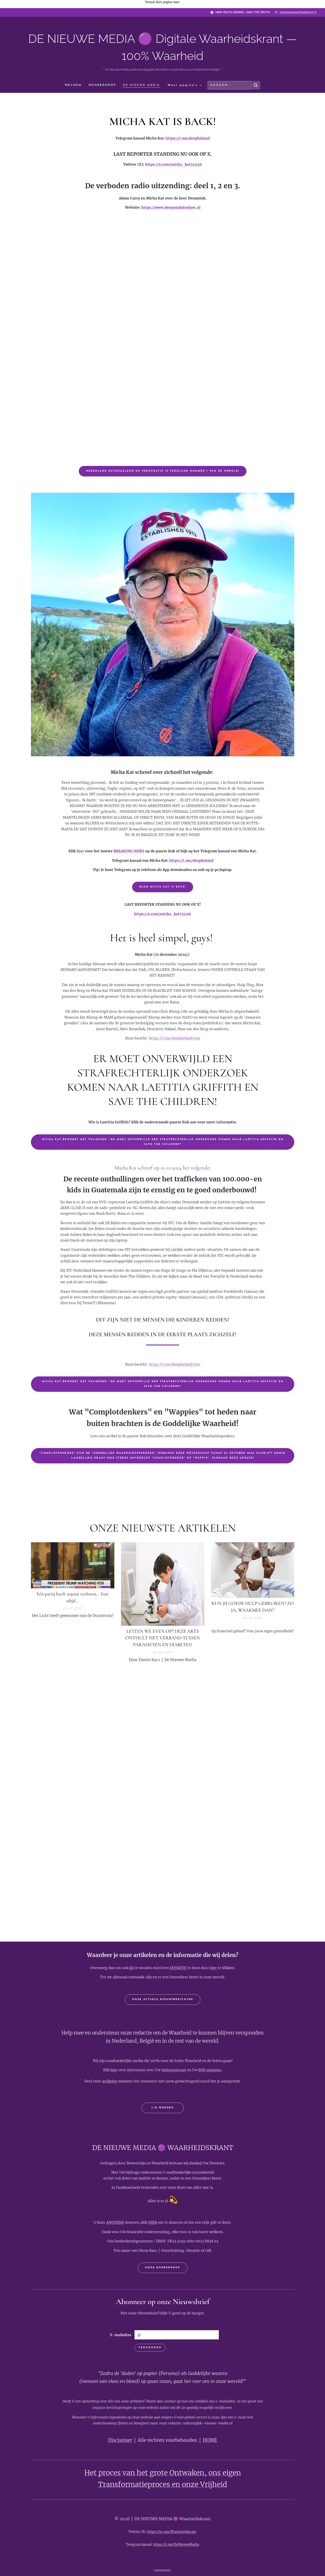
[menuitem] (71, 85)
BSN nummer (209, 2070)
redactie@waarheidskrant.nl (298, 12)
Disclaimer (120, 2440)
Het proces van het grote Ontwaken (144, 2472)
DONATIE (178, 1968)
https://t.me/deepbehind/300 (174, 1364)
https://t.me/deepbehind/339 (174, 1038)
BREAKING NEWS (128, 851)
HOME (210, 2440)
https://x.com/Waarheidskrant (171, 2532)
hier (80, 851)
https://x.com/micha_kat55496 (173, 164)
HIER (152, 2222)
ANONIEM (115, 2222)
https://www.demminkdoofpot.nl (170, 207)
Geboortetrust (173, 2070)
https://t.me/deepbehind (188, 138)
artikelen (109, 2081)
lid (131, 1968)
